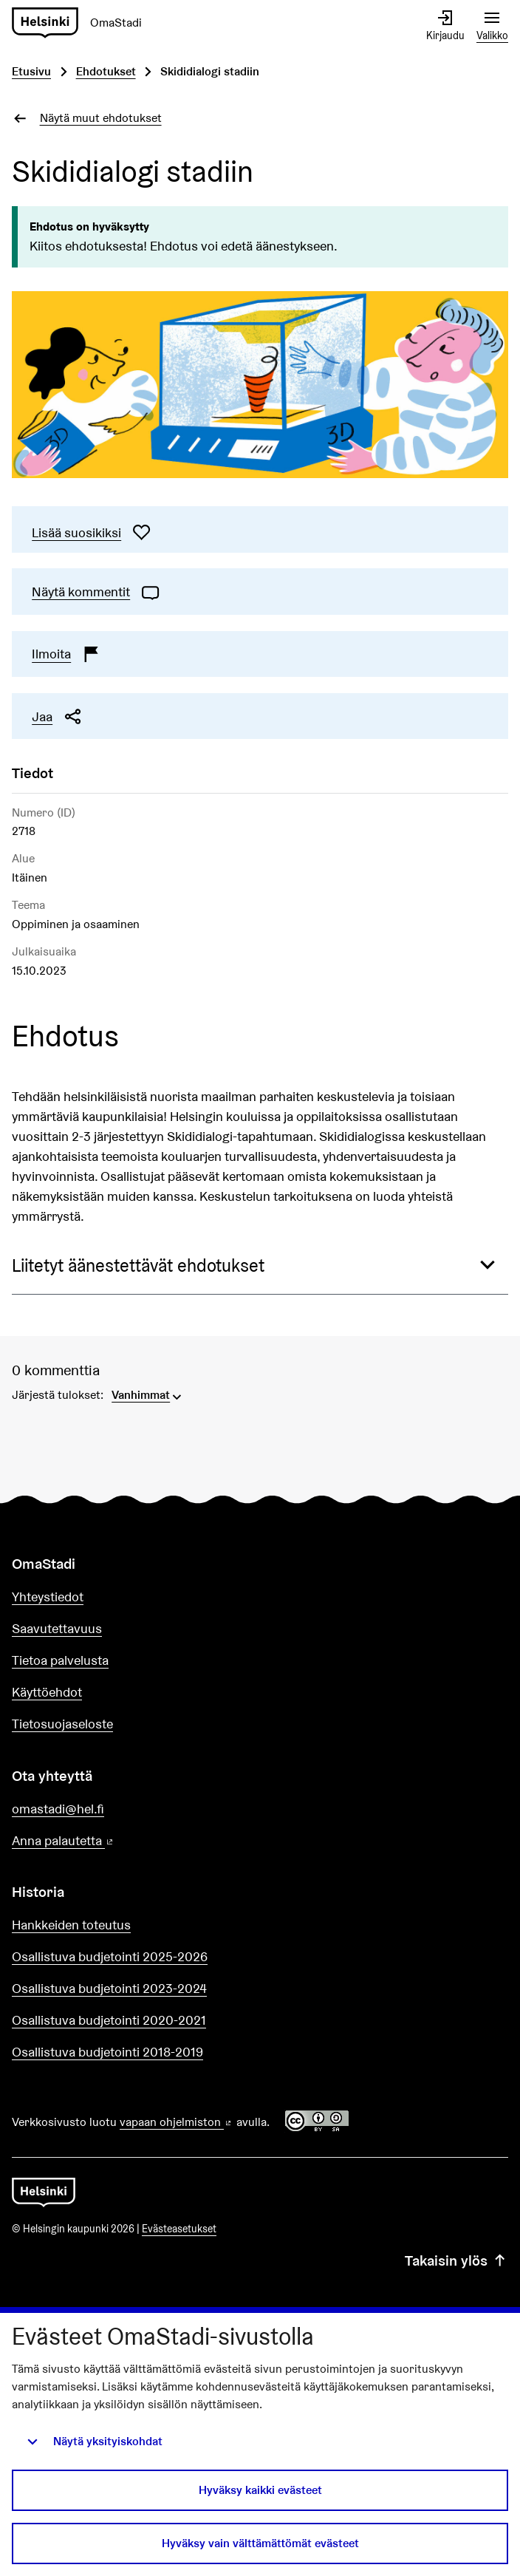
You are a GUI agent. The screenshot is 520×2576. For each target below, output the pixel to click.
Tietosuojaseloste (62, 1723)
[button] (260, 1266)
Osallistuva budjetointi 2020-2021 (109, 2019)
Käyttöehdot (47, 1691)
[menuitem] (148, 1393)
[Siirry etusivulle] (83, 23)
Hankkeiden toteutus (71, 1924)
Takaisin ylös (456, 2260)
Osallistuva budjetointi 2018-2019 (107, 2051)
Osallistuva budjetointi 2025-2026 (110, 1956)
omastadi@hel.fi (58, 1808)
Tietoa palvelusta (60, 1660)
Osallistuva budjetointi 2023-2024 (109, 1988)
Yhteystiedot (47, 1596)
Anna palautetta (105, 1841)
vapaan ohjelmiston (176, 2122)
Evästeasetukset (179, 2228)
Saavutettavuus (57, 1628)
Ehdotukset (106, 71)
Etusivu (31, 71)
